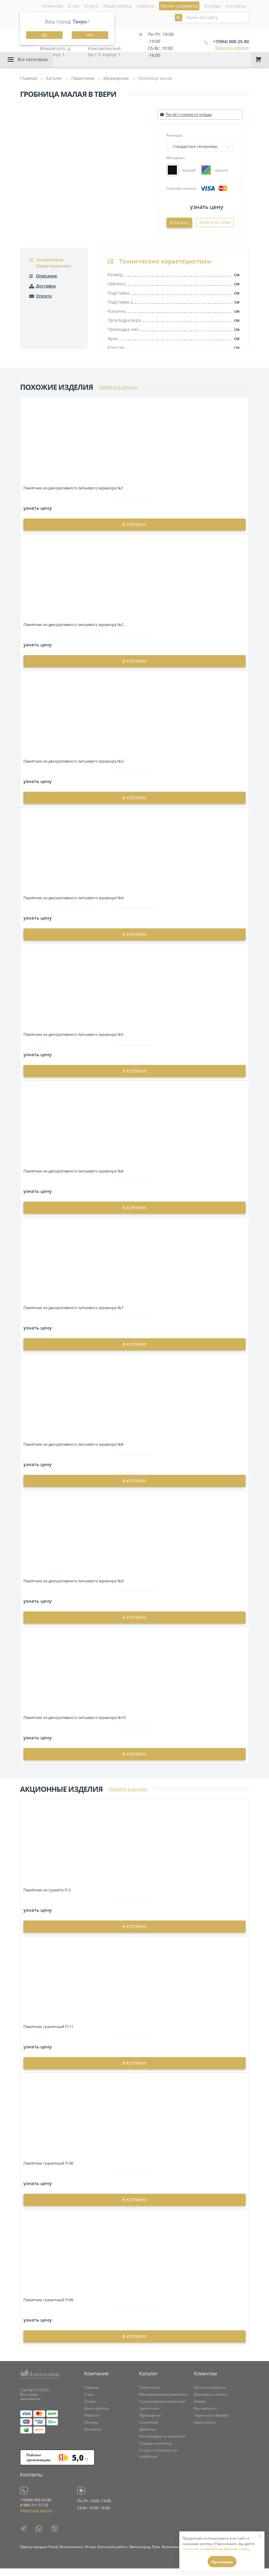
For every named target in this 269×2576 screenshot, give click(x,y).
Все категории (33, 59)
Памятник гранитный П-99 (48, 2307)
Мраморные (150, 2422)
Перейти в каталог (118, 394)
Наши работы (117, 6)
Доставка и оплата (210, 2401)
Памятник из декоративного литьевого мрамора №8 (73, 1452)
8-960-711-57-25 (34, 2512)
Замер (199, 2408)
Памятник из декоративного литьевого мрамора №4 (73, 905)
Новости (145, 6)
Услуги (91, 6)
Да (44, 35)
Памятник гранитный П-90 (48, 2170)
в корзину (134, 532)
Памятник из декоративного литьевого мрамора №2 (73, 632)
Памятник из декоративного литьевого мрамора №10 (74, 1725)
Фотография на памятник (162, 2443)
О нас (74, 6)
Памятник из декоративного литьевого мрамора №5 (73, 1042)
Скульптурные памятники (162, 2408)
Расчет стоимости (210, 2394)
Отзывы (212, 6)
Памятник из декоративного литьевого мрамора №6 (73, 1178)
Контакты (236, 6)
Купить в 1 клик (214, 231)
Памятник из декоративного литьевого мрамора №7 (73, 1315)
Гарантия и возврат (211, 2422)
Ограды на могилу (155, 2450)
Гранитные (149, 2415)
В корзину (217, 222)
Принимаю (222, 2561)
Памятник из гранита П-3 (47, 1897)
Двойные (147, 2436)
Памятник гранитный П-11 (48, 2034)
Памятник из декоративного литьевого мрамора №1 (73, 495)
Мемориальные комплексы (163, 2401)
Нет (90, 35)
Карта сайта (205, 2429)
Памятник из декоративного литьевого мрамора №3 (73, 768)
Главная (91, 2394)
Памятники (149, 2394)
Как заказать (205, 2415)
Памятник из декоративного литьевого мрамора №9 (73, 1588)
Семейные (148, 2429)
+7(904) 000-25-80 (231, 41)
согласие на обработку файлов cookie (216, 2548)
